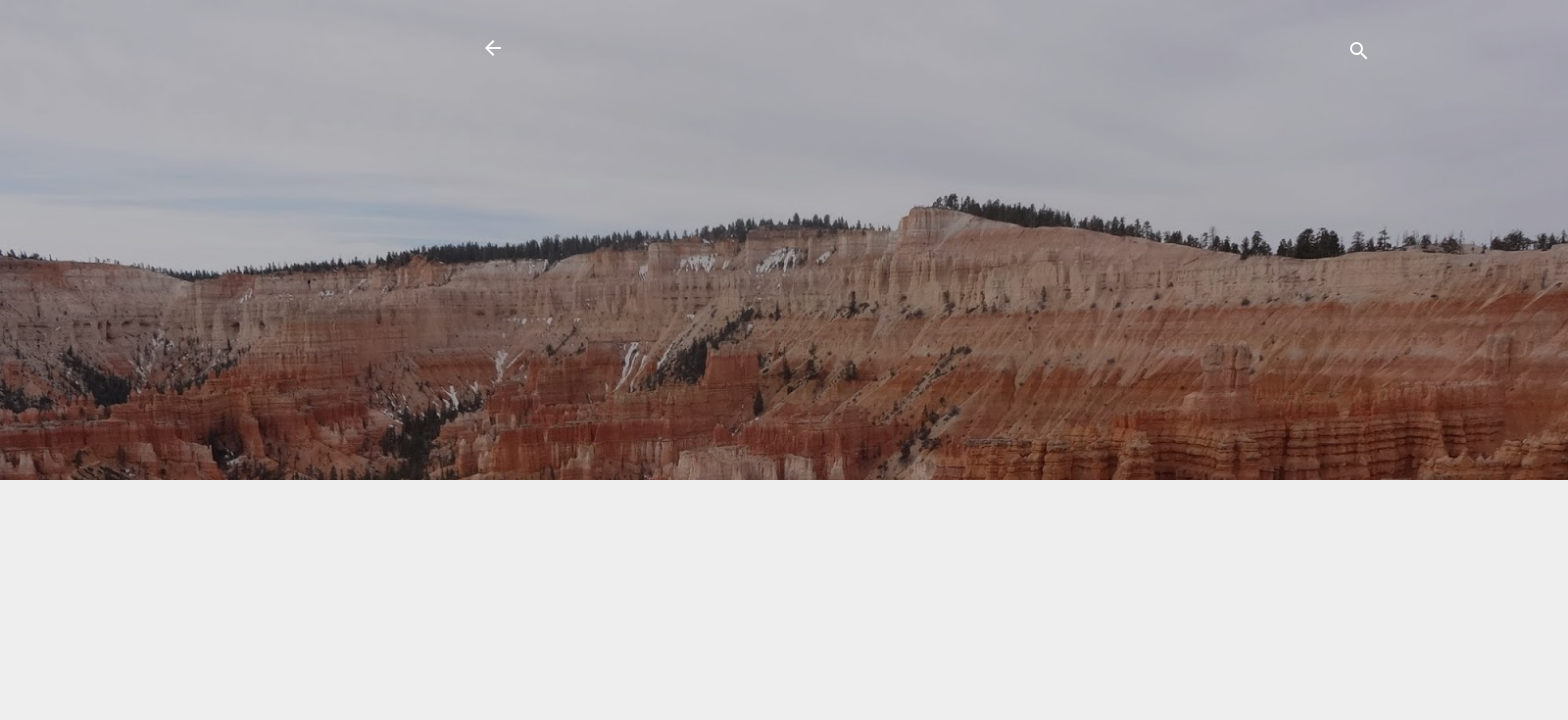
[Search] (1359, 54)
